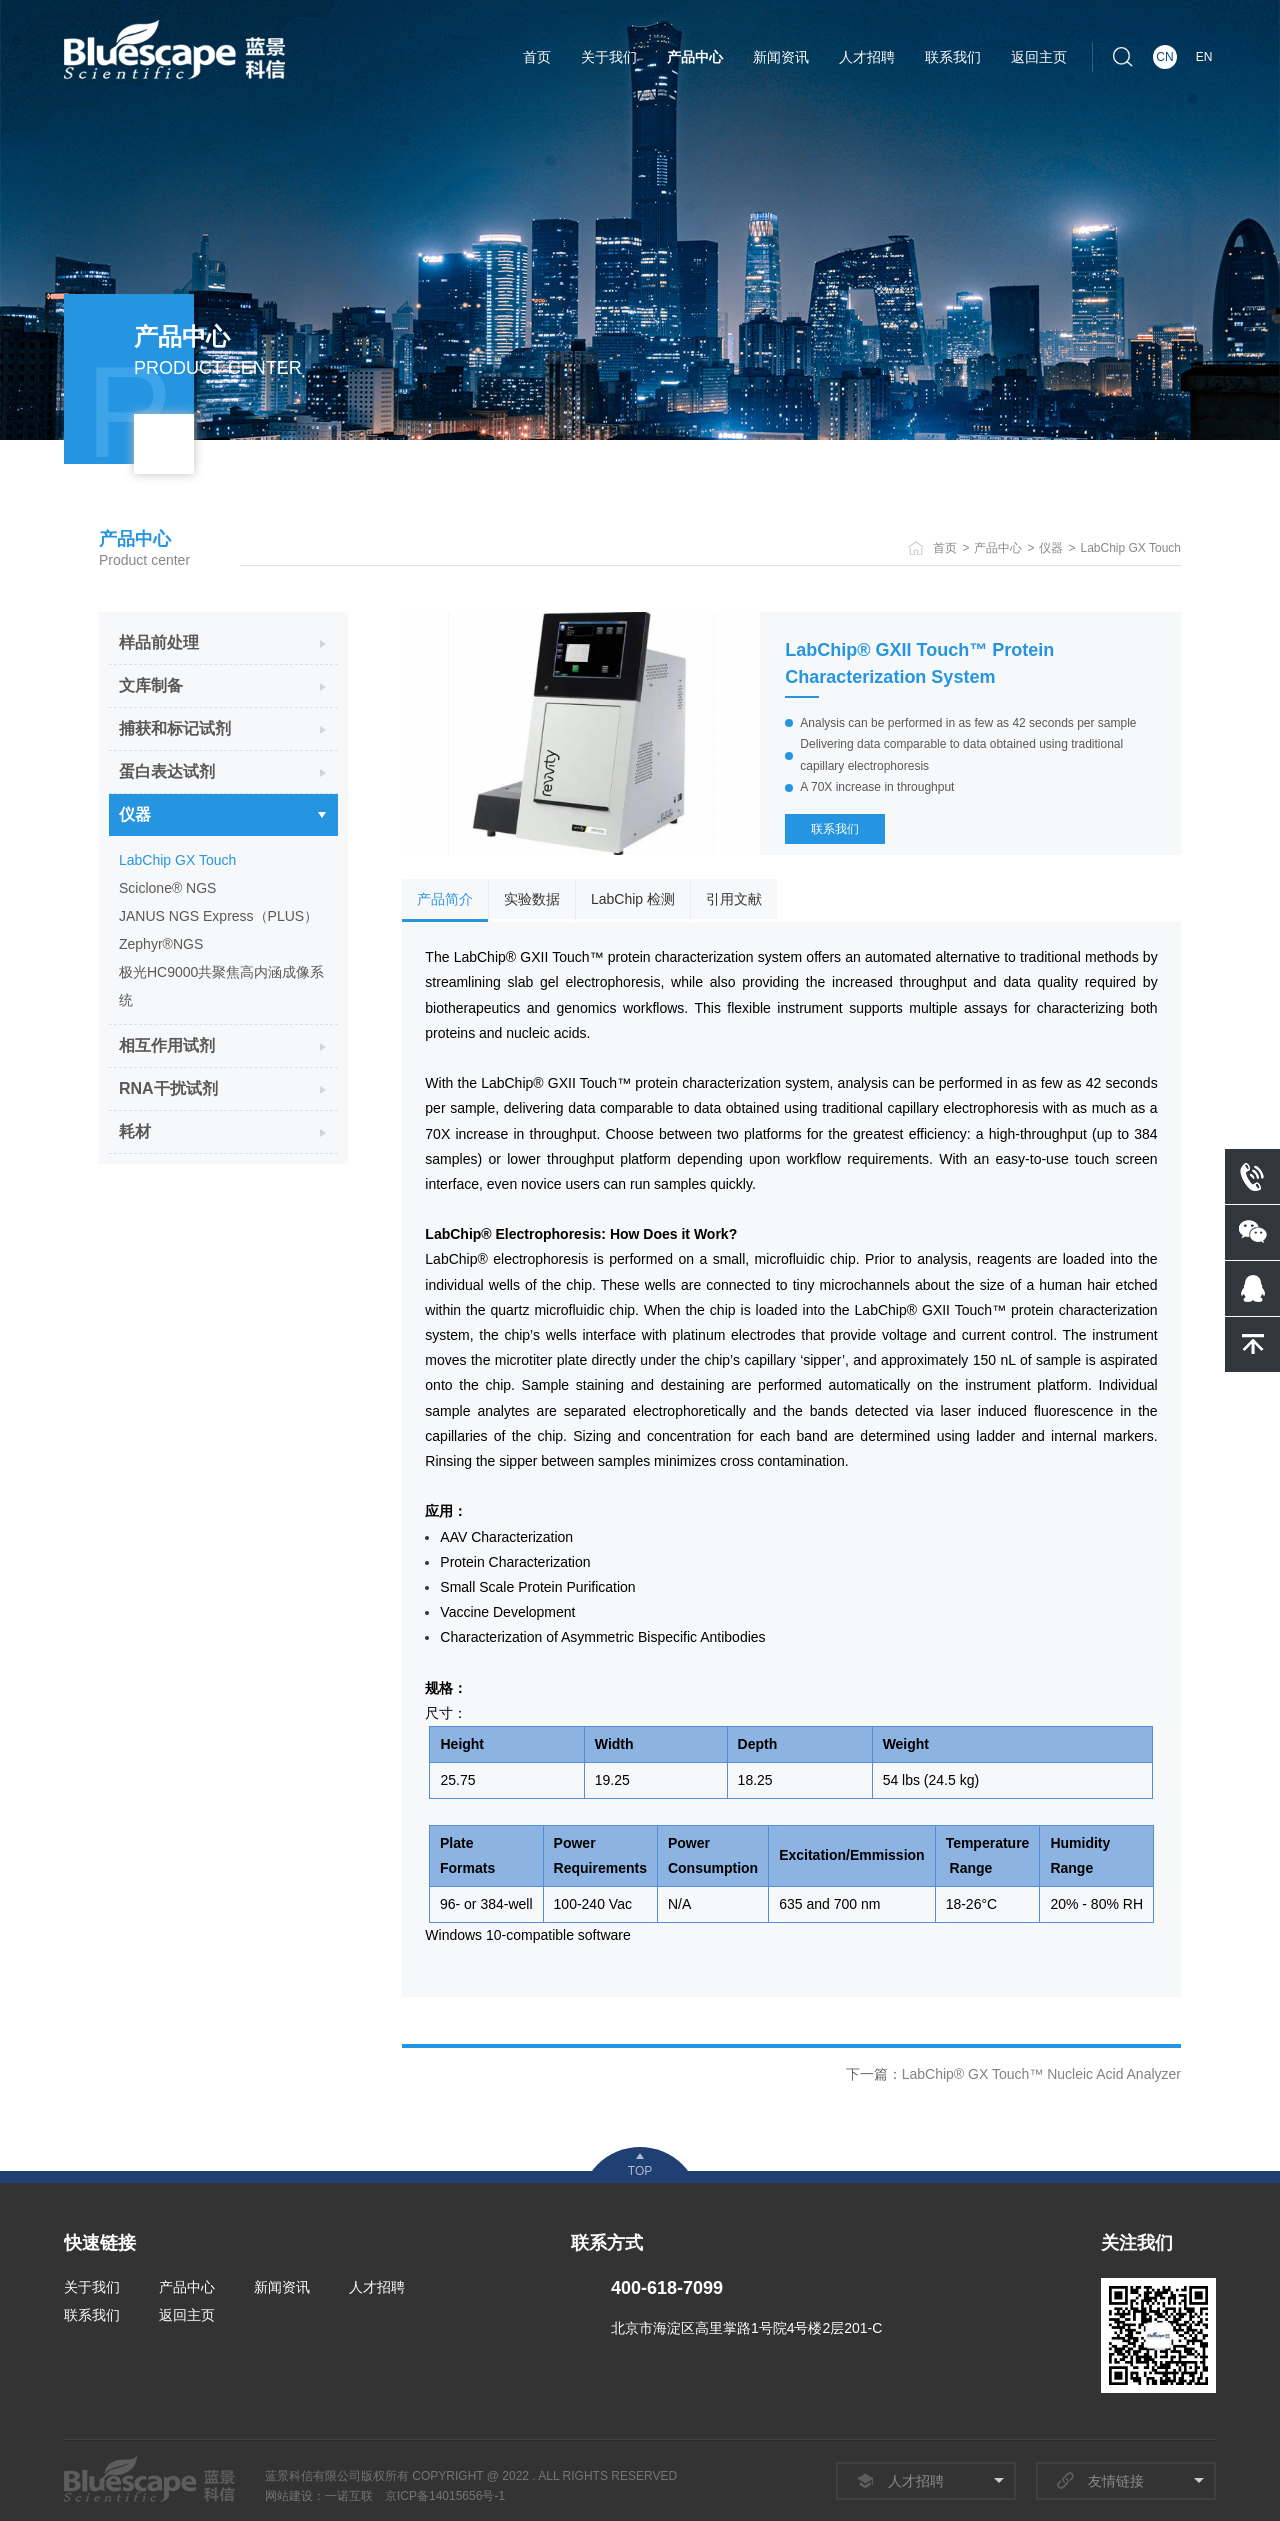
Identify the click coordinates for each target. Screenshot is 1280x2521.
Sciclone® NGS (167, 888)
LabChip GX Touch (1130, 548)
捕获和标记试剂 (175, 728)
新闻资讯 (781, 57)
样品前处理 (159, 642)
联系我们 (953, 57)
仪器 (1051, 548)
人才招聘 (867, 57)
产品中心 (695, 57)
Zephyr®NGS (161, 944)
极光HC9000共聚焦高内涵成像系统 (221, 986)
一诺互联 (349, 2496)
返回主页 (1039, 57)
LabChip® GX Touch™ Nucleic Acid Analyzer (1041, 2074)
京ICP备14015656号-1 (445, 2496)
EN (1204, 57)
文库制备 (151, 685)
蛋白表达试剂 (167, 771)
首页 (537, 57)
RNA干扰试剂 (168, 1088)
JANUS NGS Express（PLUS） (218, 916)
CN (1164, 57)
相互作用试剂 (167, 1045)
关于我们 (609, 57)
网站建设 (289, 2496)
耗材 (135, 1131)
